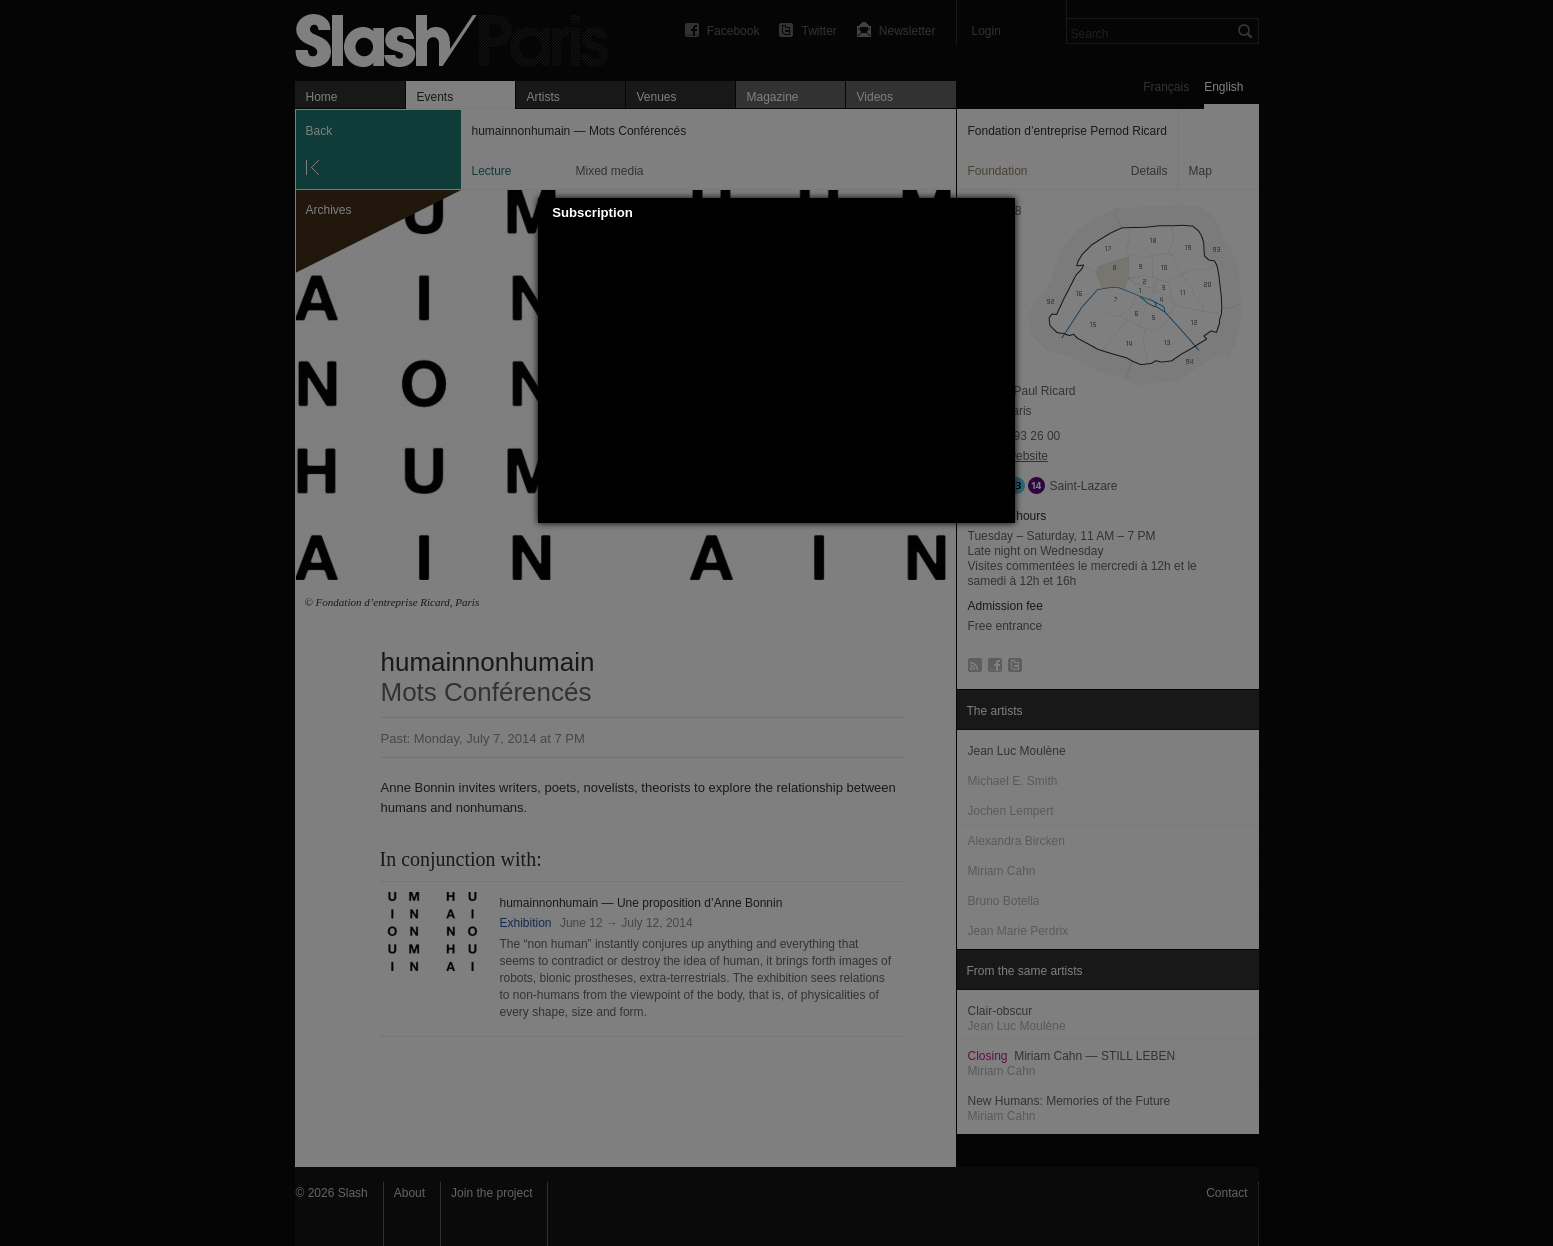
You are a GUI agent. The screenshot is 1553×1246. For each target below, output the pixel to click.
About (409, 1193)
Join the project (491, 1193)
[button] (1001, 213)
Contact (1226, 1193)
